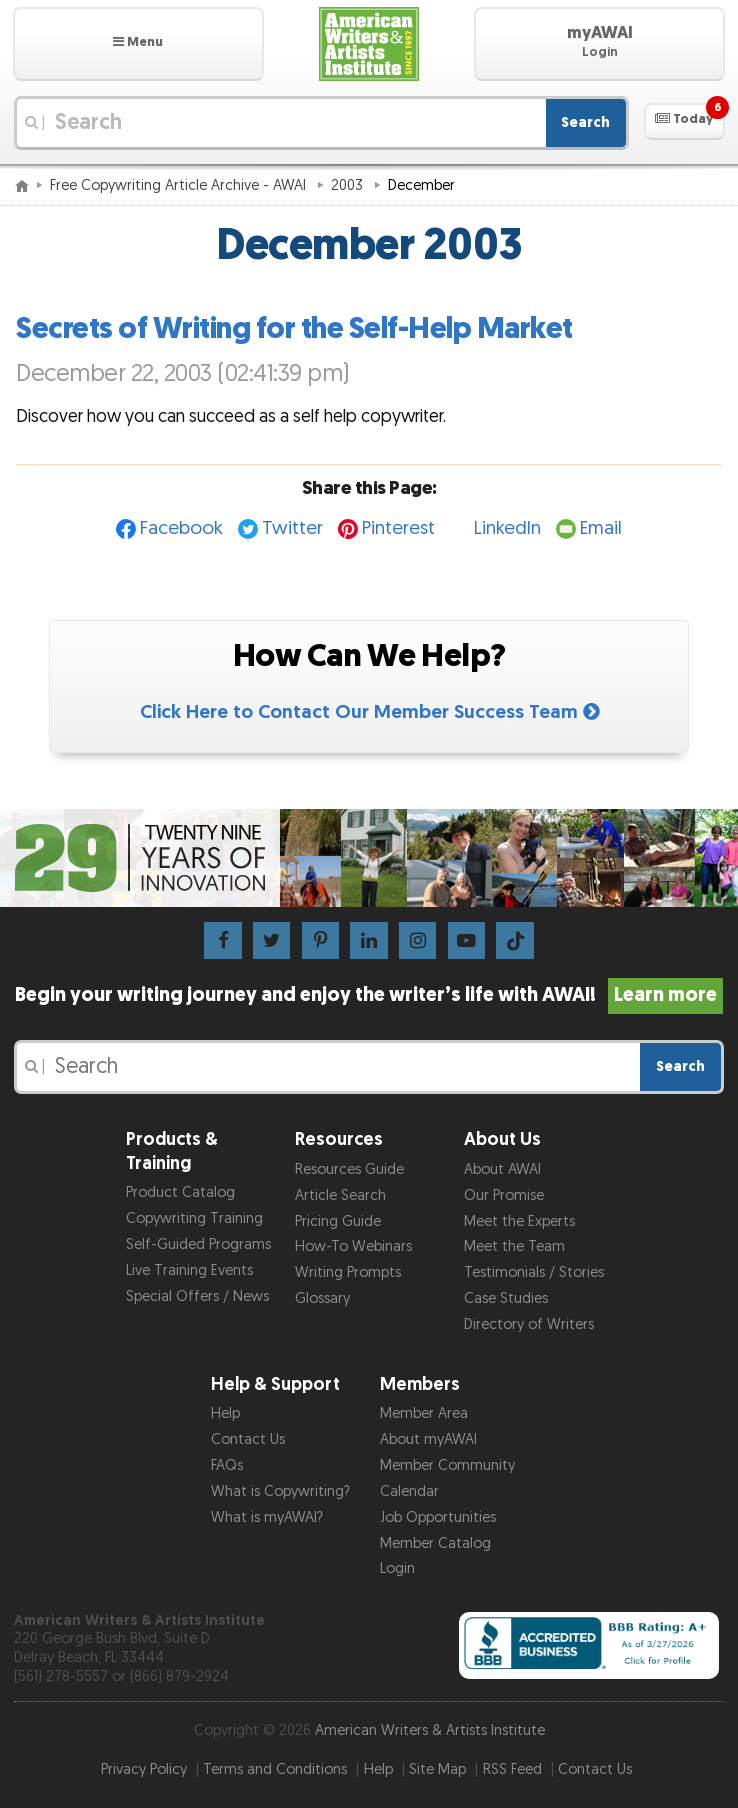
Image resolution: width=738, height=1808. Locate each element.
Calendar (409, 1491)
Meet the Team (514, 1246)
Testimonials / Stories (534, 1272)
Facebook (181, 528)
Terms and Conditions (275, 1769)
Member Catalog (435, 1543)
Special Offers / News (197, 1296)
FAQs (227, 1465)
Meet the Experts (519, 1221)
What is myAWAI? (267, 1517)
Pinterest (398, 528)
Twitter (292, 528)
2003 (349, 185)
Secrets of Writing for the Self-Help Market (294, 329)
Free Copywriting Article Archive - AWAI (180, 185)
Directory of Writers (529, 1324)
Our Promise (504, 1195)
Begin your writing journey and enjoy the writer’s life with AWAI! (369, 995)
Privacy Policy (144, 1769)
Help (225, 1413)
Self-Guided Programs (198, 1244)
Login (397, 1568)
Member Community (447, 1465)
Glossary (322, 1298)
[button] (138, 44)
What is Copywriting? (280, 1491)
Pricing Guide (338, 1221)
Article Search (340, 1195)
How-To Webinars (353, 1246)
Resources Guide (349, 1169)
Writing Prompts (348, 1272)
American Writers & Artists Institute (430, 1730)
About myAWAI (428, 1439)
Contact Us (248, 1439)
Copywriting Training (194, 1218)
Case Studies (506, 1298)
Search (585, 122)
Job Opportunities (438, 1517)
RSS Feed (512, 1769)
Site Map (437, 1769)
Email (601, 528)
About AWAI (502, 1169)
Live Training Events (189, 1270)
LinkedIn (507, 528)
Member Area (424, 1413)
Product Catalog (180, 1192)
